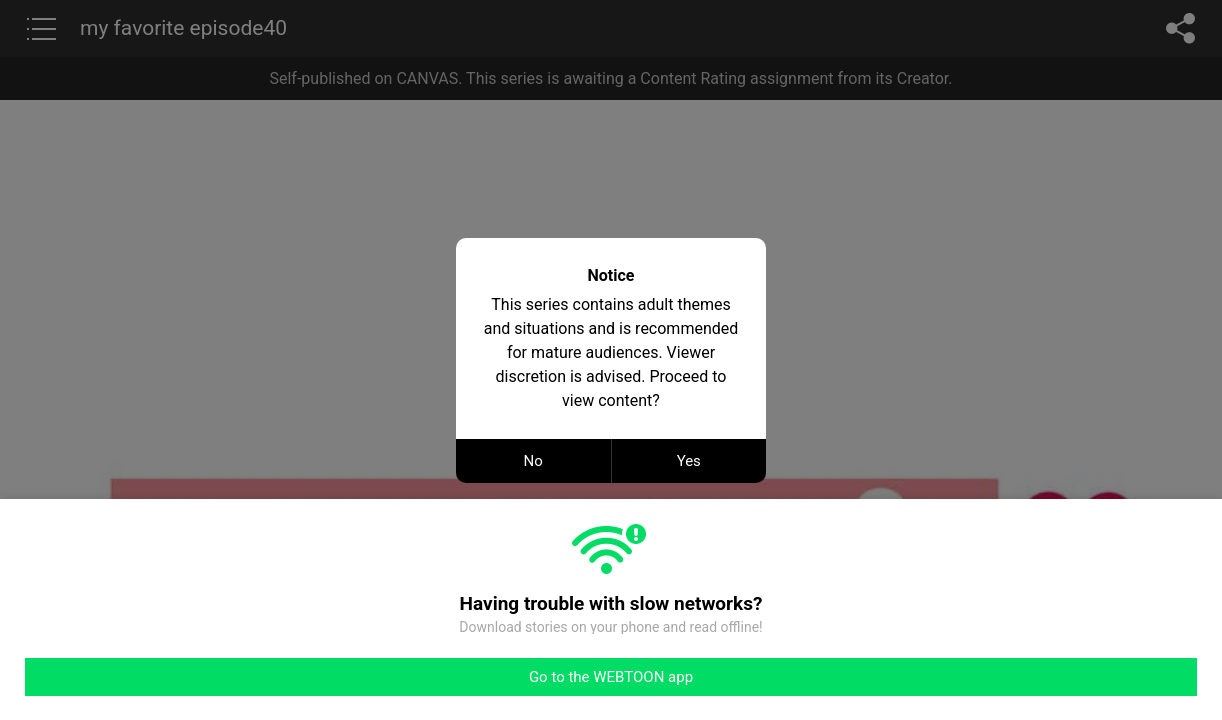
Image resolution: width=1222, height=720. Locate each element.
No (533, 461)
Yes (689, 461)
